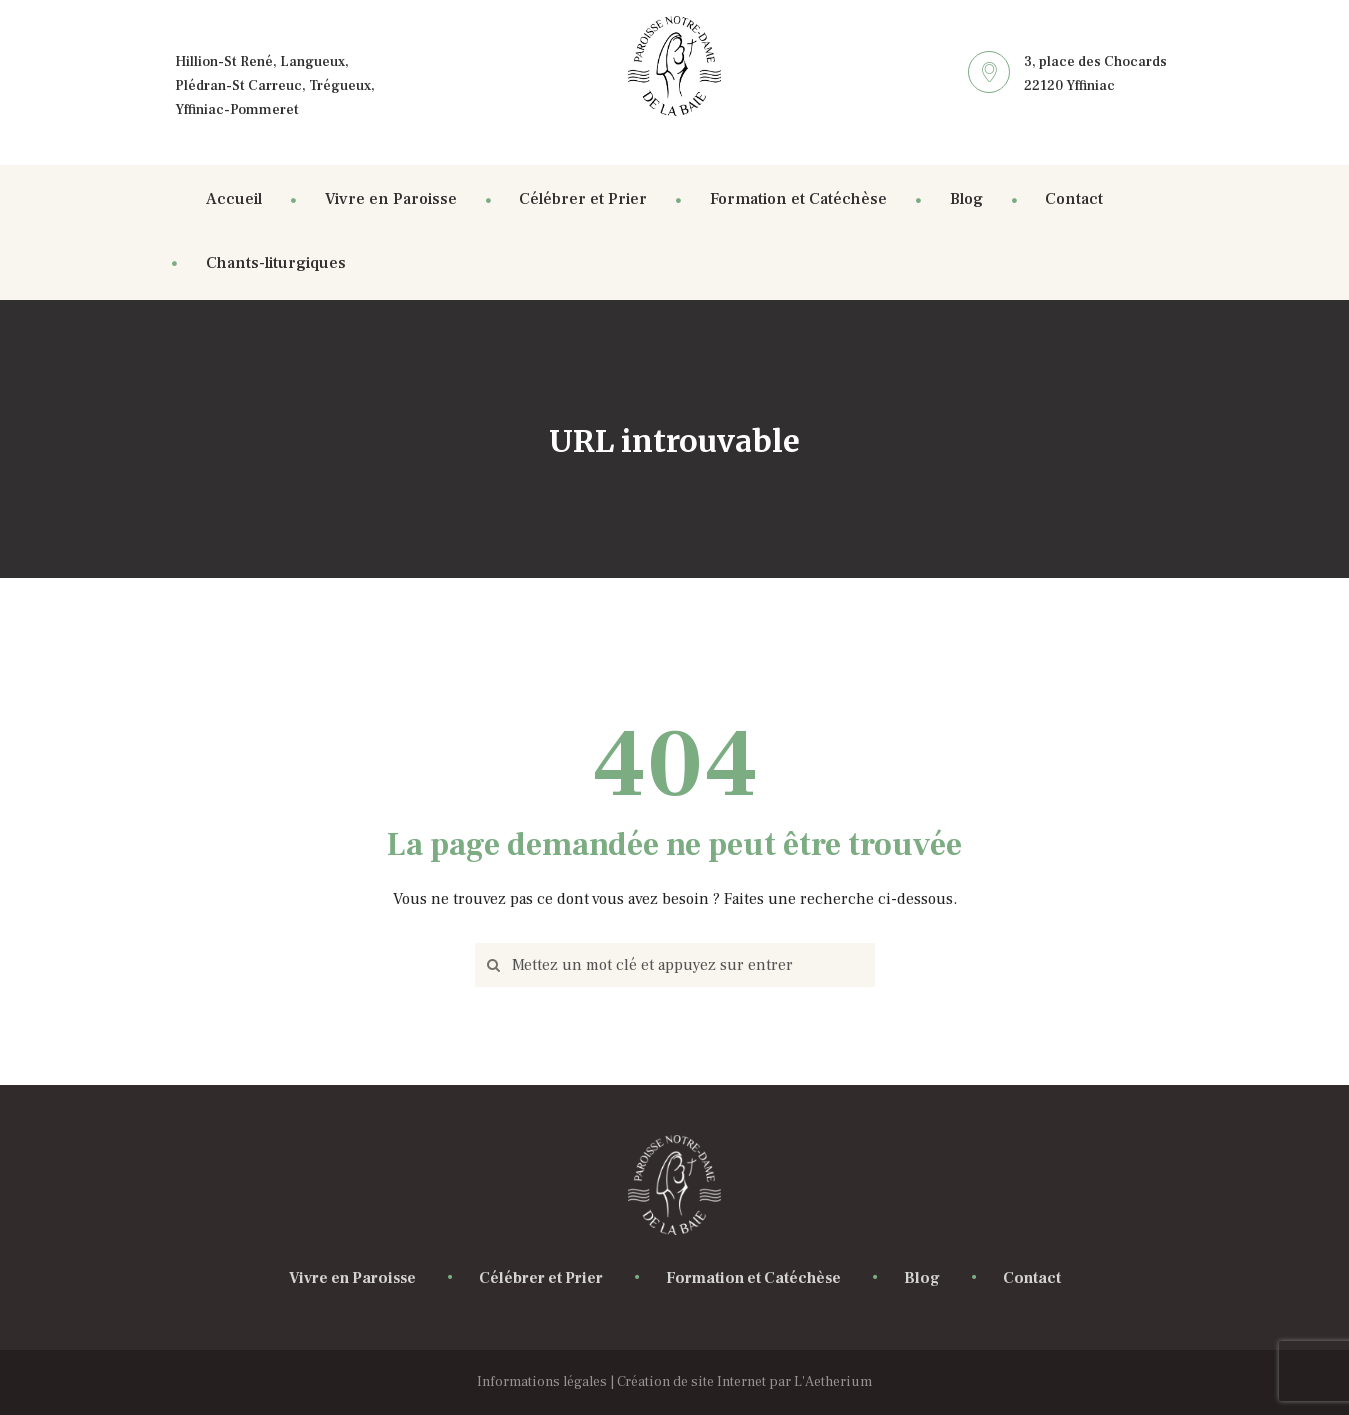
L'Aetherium (833, 1382)
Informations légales (542, 1382)
